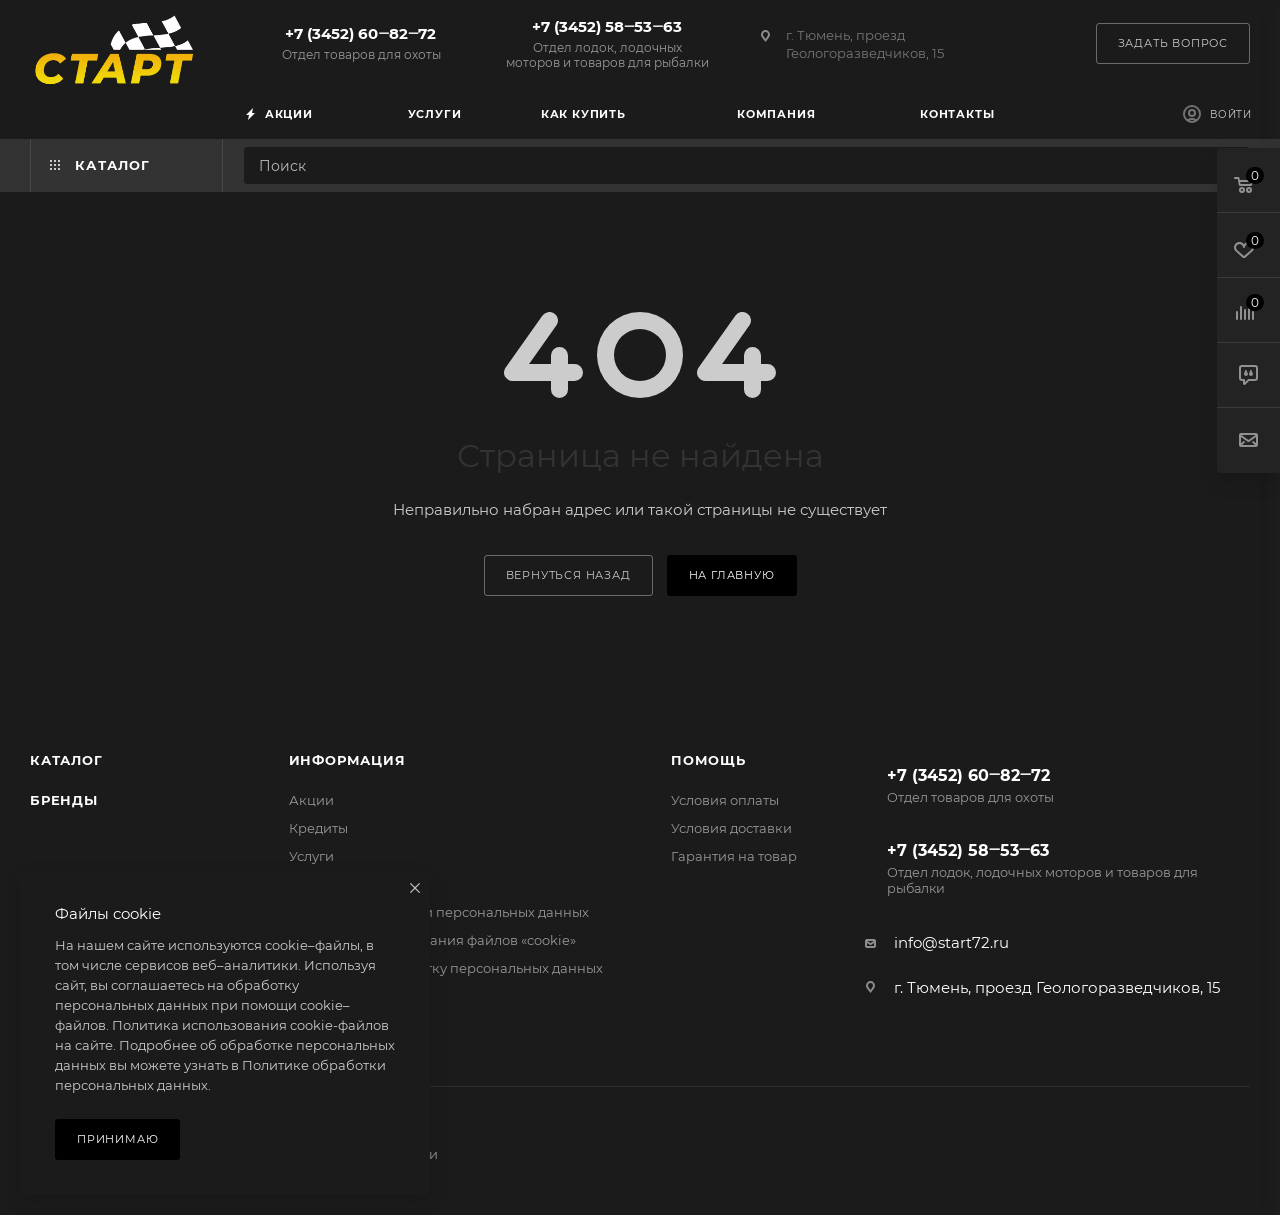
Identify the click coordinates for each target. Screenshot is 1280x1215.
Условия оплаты (725, 800)
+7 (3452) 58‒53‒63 (607, 43)
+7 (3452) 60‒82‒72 (361, 43)
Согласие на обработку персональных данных (446, 968)
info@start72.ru (951, 942)
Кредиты (318, 828)
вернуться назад (568, 575)
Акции (311, 800)
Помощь (708, 760)
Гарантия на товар (734, 856)
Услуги (311, 856)
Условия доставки (731, 828)
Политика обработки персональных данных (439, 912)
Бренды (64, 800)
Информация (347, 760)
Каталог (66, 760)
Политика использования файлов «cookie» (432, 940)
